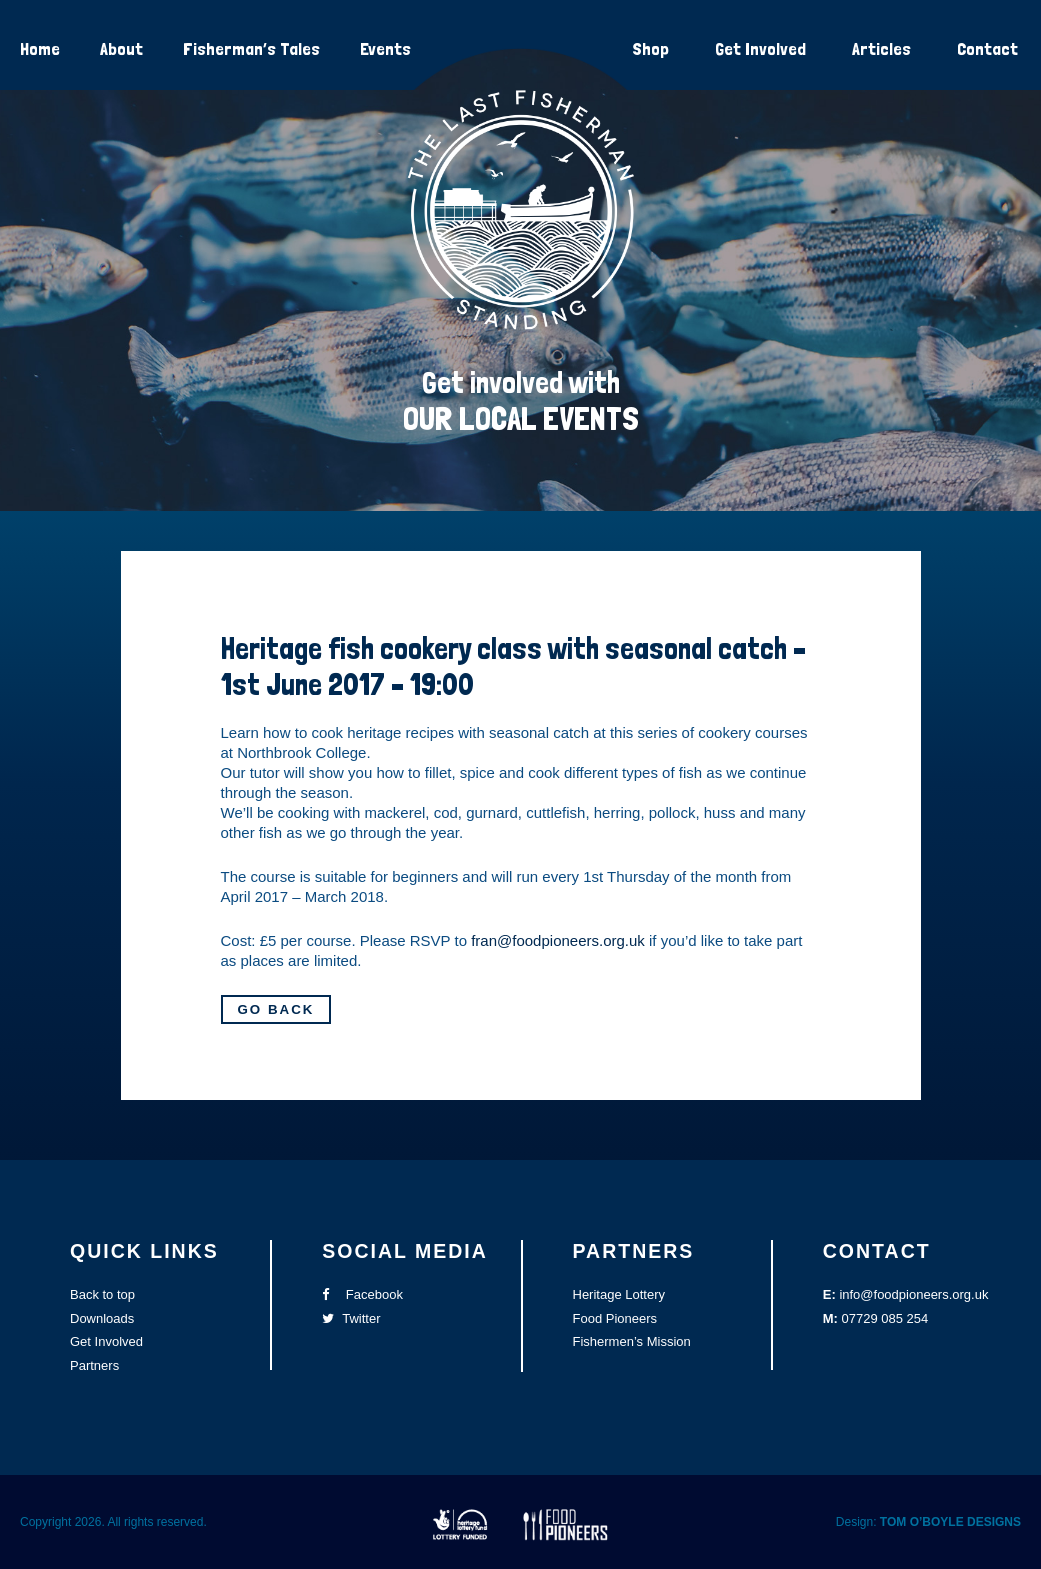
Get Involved (760, 48)
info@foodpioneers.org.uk (913, 1294)
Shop (650, 48)
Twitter (351, 1318)
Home (40, 48)
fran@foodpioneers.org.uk (558, 940)
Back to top (102, 1294)
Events (385, 48)
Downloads (102, 1318)
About (121, 48)
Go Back (276, 1009)
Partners (94, 1365)
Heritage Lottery (619, 1294)
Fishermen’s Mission (632, 1341)
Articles (881, 48)
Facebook (362, 1294)
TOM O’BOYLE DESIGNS (950, 1522)
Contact (987, 48)
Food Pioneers (615, 1318)
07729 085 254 (885, 1318)
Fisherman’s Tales (251, 48)
